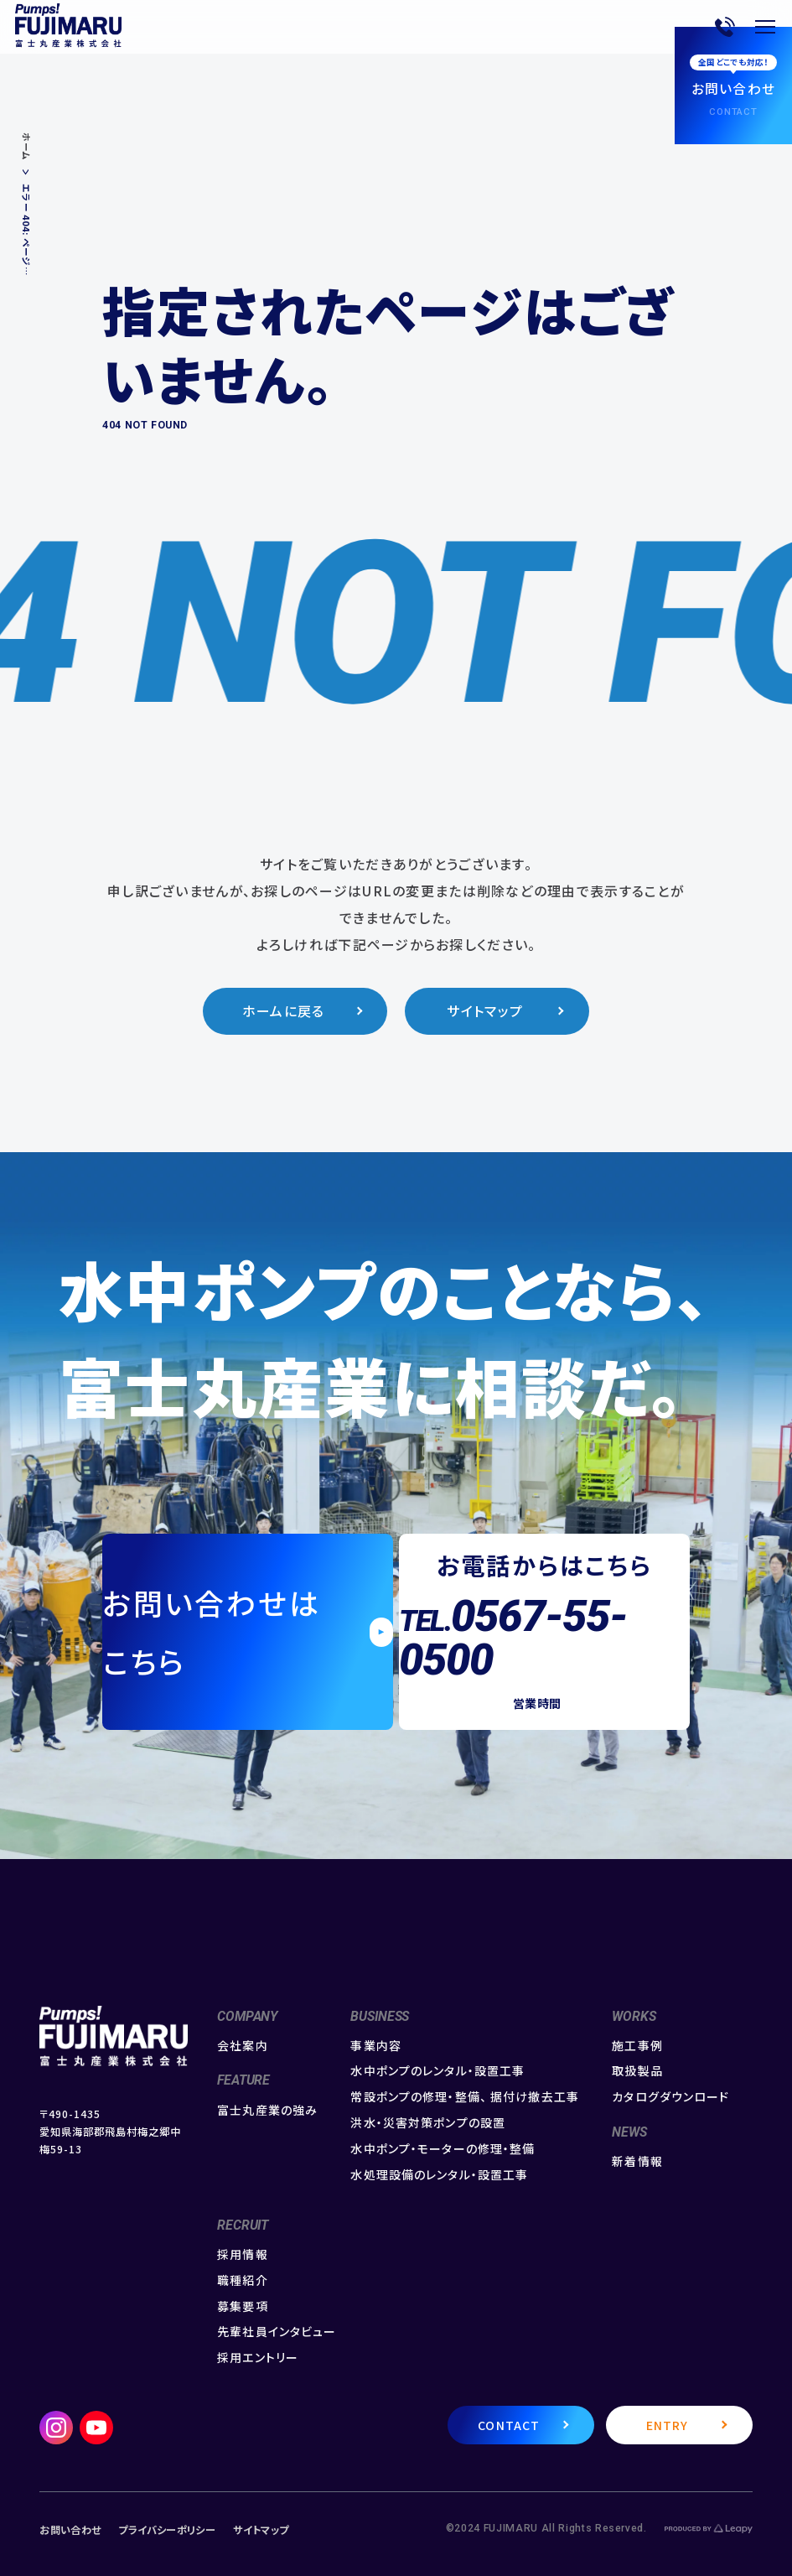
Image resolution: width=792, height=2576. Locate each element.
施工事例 (637, 2045)
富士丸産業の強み (267, 2110)
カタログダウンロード (670, 2097)
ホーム (26, 146)
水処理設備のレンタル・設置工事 (439, 2175)
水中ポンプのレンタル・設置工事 (437, 2071)
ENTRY (667, 2425)
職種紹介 (242, 2280)
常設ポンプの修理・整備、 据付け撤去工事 (464, 2097)
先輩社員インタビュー (276, 2331)
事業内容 (375, 2045)
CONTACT (509, 2425)
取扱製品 (637, 2071)
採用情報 (242, 2254)
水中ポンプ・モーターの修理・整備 (442, 2149)
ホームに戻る (283, 1011)
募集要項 (242, 2306)
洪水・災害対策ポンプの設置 (427, 2123)
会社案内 (242, 2045)
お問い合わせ (70, 2529)
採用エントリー (257, 2357)
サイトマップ (485, 1011)
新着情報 (637, 2161)
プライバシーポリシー (166, 2529)
